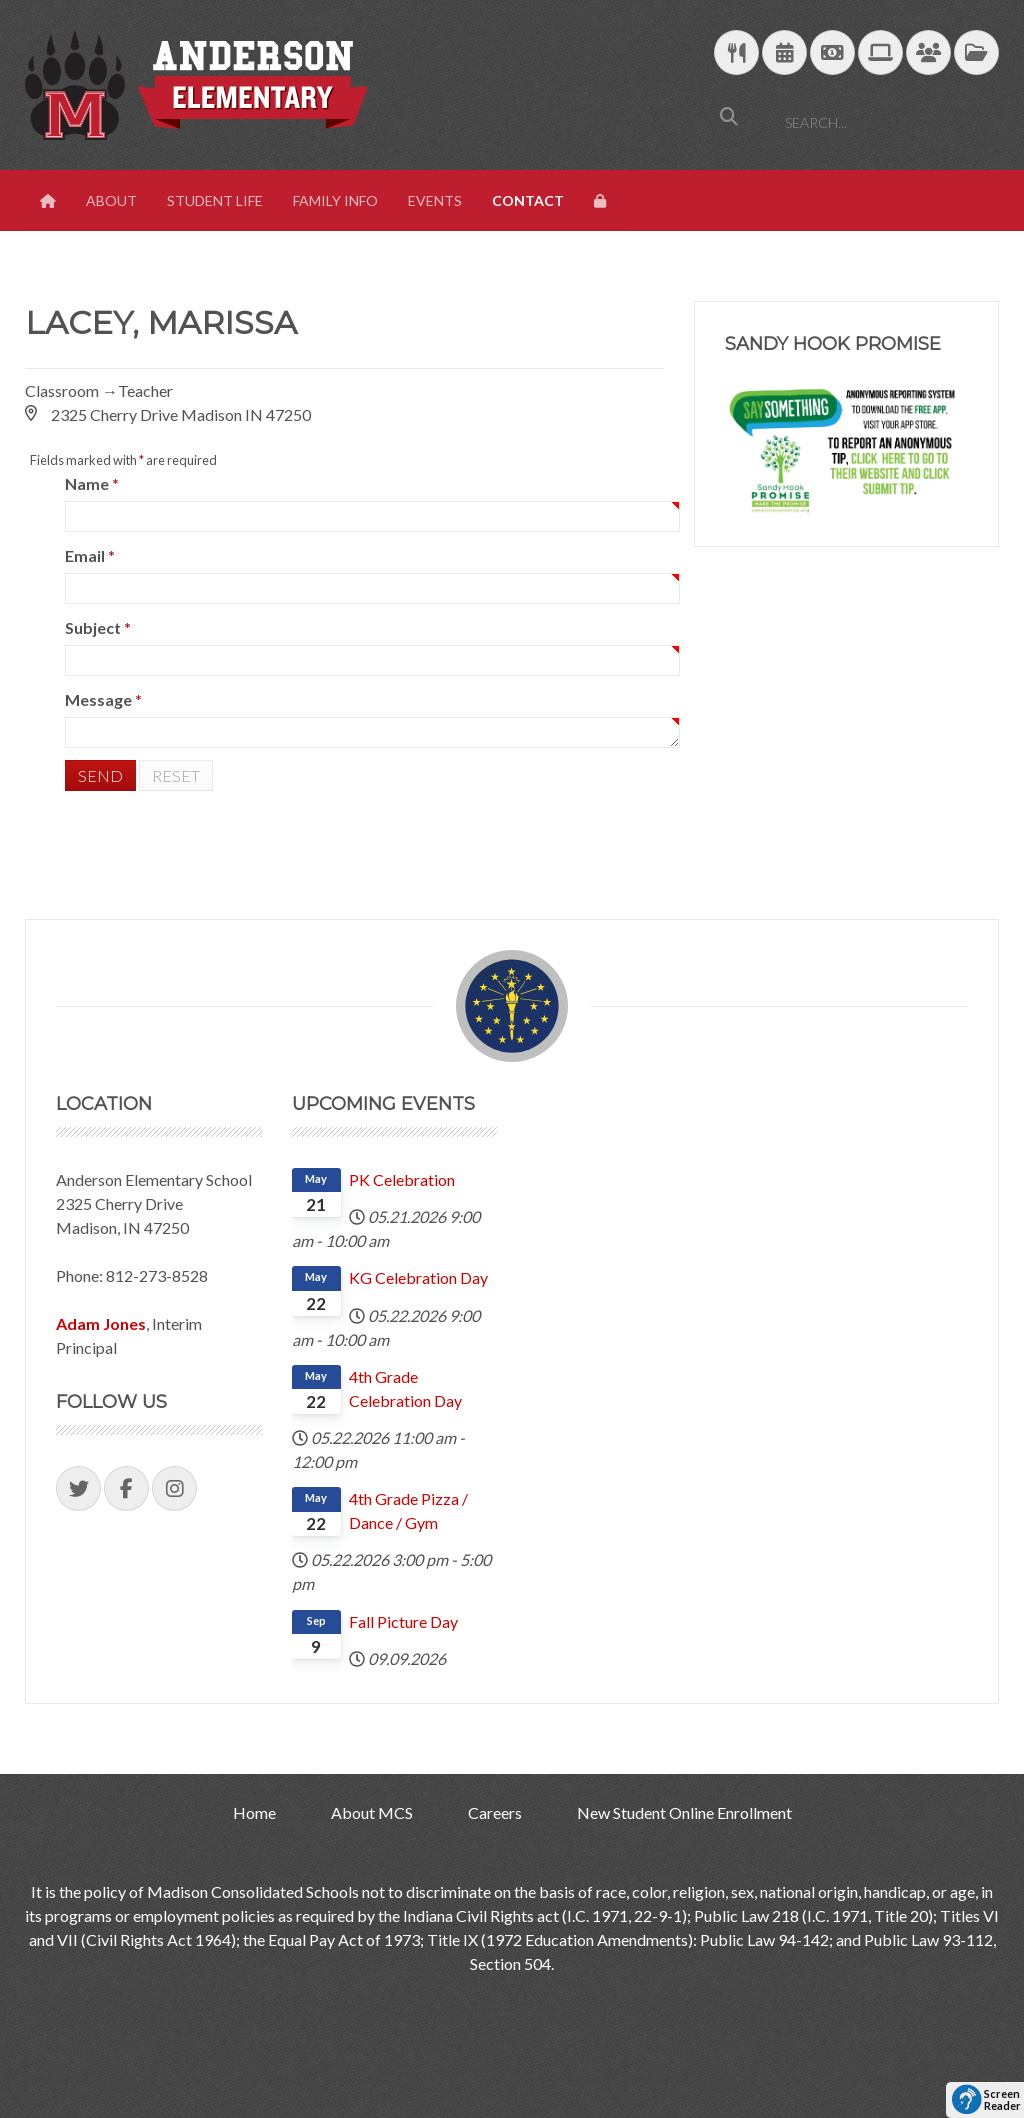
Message (103, 699)
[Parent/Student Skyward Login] (928, 53)
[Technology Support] (880, 53)
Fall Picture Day (403, 1621)
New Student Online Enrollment (684, 1812)
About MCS (372, 1812)
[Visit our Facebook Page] (126, 1488)
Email (90, 555)
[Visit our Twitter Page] (78, 1488)
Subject (98, 627)
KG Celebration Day (418, 1277)
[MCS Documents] (976, 53)
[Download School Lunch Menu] (736, 53)
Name (92, 483)
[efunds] (832, 53)
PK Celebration (402, 1179)
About (111, 200)
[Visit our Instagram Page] (174, 1488)
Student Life (215, 200)
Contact (528, 200)
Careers (495, 1812)
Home (254, 1812)
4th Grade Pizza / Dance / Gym (408, 1510)
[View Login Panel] (602, 201)
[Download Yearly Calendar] (784, 53)
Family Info (335, 200)
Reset (176, 775)
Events (435, 200)
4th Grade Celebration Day (405, 1388)
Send (100, 775)
